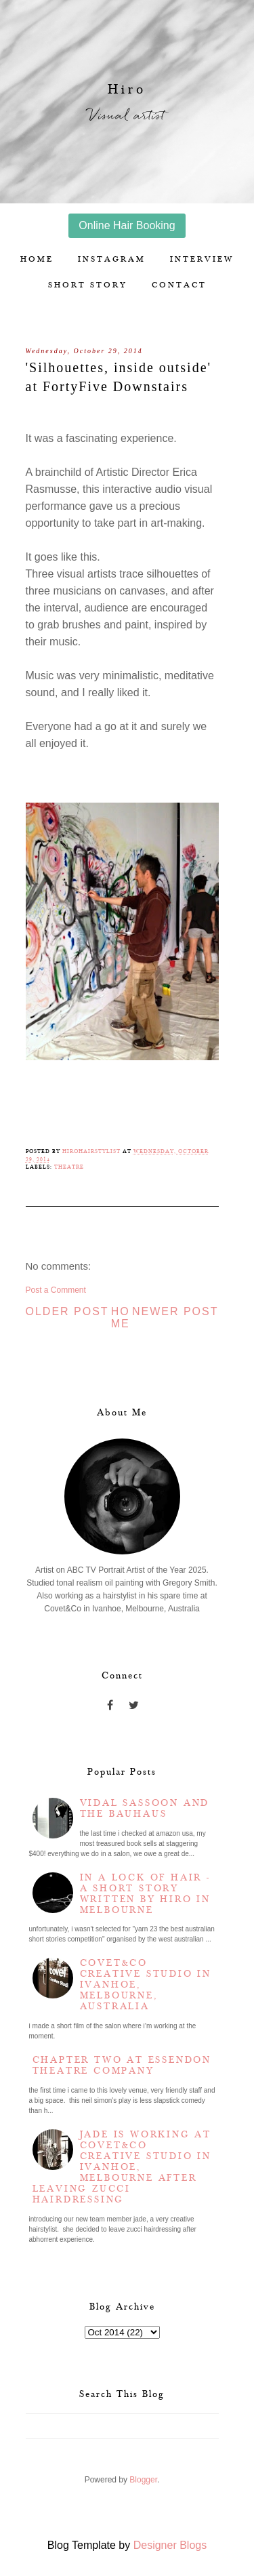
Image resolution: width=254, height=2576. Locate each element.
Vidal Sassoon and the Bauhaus (145, 1808)
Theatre (69, 1167)
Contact (179, 285)
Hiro (127, 89)
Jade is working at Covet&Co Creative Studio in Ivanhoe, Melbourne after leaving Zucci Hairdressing (122, 2167)
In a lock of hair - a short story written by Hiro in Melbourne (145, 1894)
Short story (87, 285)
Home (37, 259)
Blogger (143, 2479)
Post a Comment (56, 1290)
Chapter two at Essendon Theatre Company (122, 2065)
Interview (202, 259)
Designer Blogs (170, 2545)
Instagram (112, 259)
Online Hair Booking (127, 225)
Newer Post (175, 1311)
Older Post (67, 1311)
